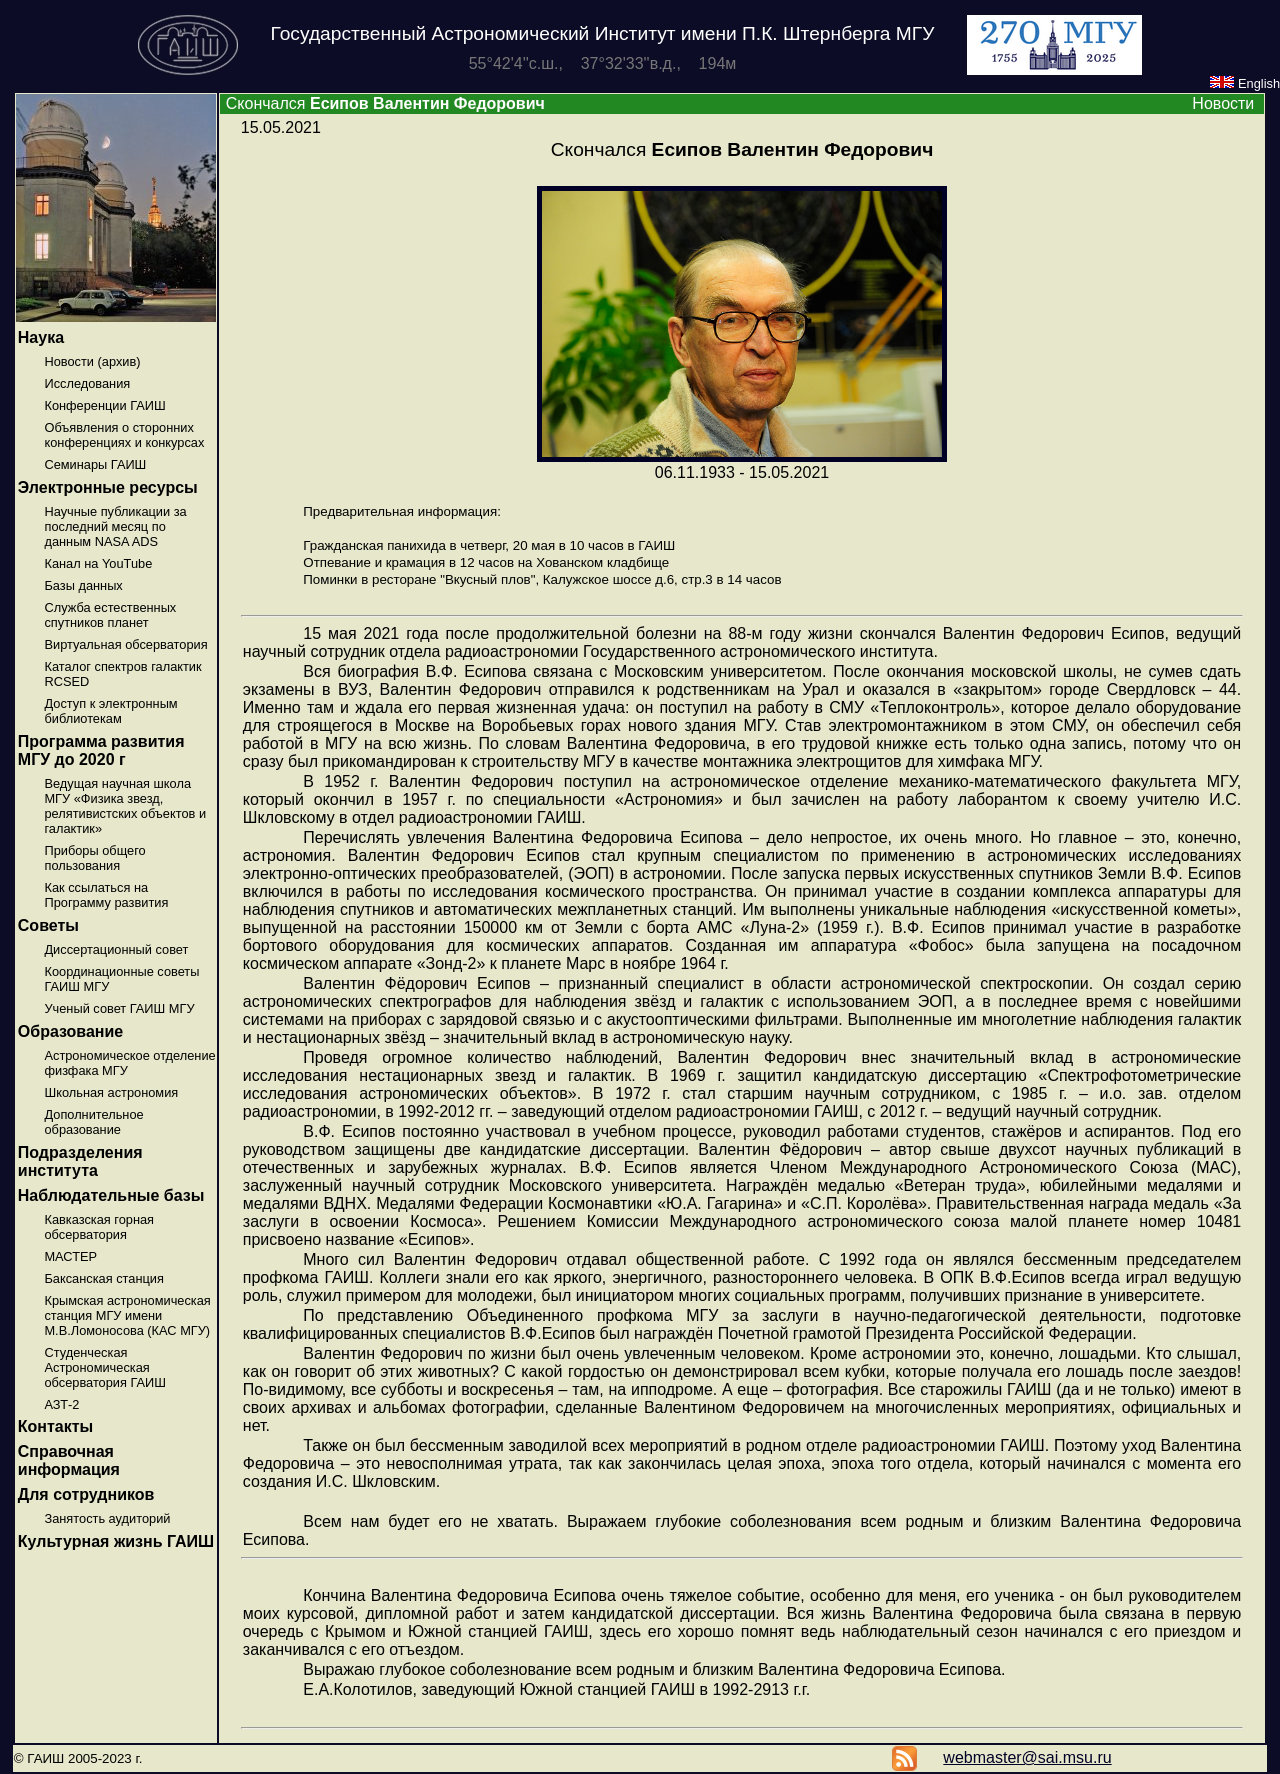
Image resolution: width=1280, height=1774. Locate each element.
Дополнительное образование (93, 1122)
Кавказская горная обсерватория (99, 1227)
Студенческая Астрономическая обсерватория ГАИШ (105, 1367)
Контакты (55, 1426)
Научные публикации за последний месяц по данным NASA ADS (115, 526)
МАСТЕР (70, 1256)
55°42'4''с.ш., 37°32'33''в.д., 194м (603, 63)
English (1245, 83)
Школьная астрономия (111, 1092)
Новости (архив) (92, 361)
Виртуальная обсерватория (125, 644)
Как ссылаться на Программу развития (106, 895)
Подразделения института (80, 1161)
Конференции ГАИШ (104, 405)
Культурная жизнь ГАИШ (116, 1541)
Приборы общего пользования (94, 858)
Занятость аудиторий (107, 1518)
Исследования (87, 383)
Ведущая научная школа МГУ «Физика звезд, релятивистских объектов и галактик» (125, 806)
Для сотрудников (86, 1494)
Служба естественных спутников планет (110, 615)
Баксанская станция (103, 1278)
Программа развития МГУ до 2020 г (101, 750)
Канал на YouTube (98, 563)
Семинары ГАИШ (95, 464)
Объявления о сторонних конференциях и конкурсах (124, 435)
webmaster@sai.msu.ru (1027, 1757)
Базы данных (83, 585)
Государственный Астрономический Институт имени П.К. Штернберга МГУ (603, 33)
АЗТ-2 (61, 1404)
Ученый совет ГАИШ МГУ (119, 1008)
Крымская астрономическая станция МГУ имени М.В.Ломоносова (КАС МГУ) (127, 1315)
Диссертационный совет (116, 949)
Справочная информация (69, 1460)
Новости (1223, 103)
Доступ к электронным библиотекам (110, 711)
